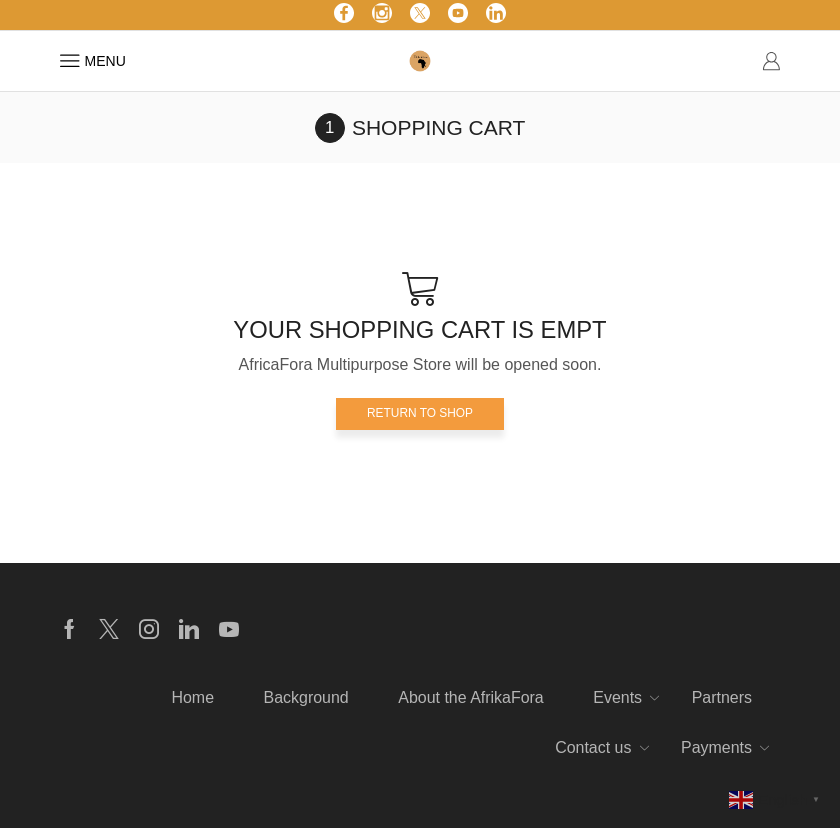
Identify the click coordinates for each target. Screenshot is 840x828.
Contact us (593, 747)
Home (192, 697)
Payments (716, 747)
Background (306, 697)
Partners (722, 697)
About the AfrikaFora (470, 697)
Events (617, 697)
